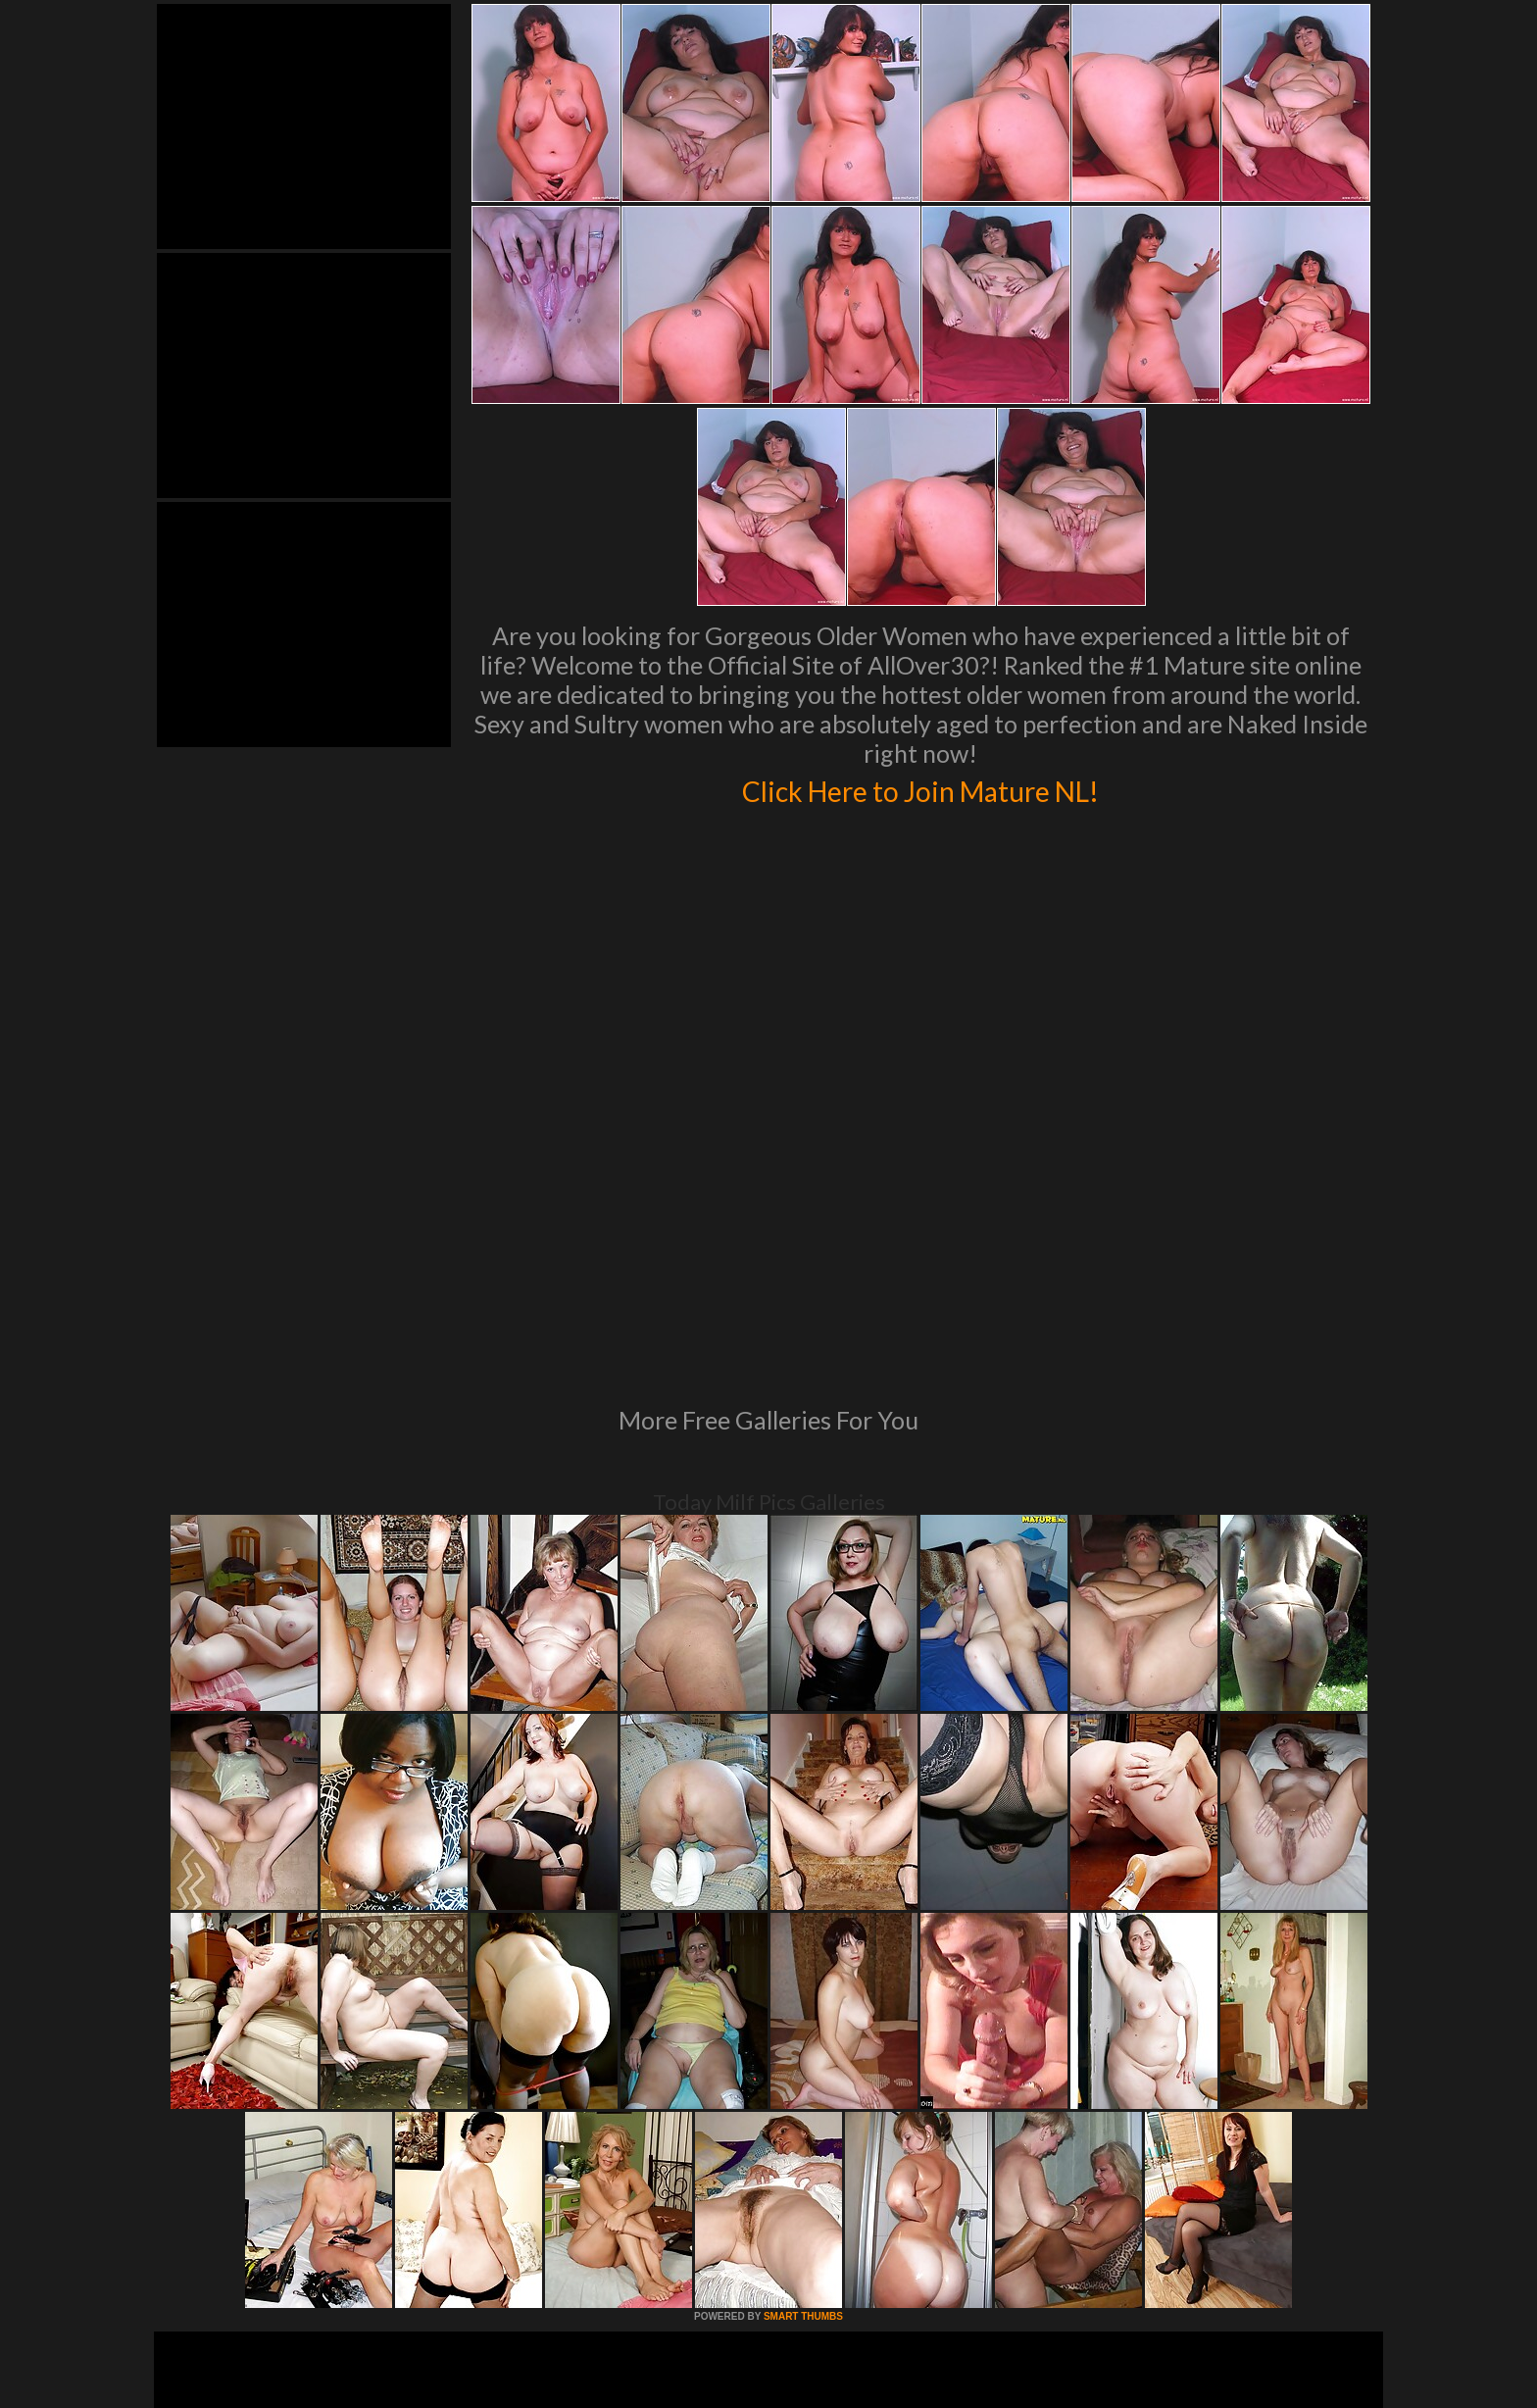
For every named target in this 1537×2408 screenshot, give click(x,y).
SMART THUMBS (803, 2048)
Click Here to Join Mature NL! (920, 788)
